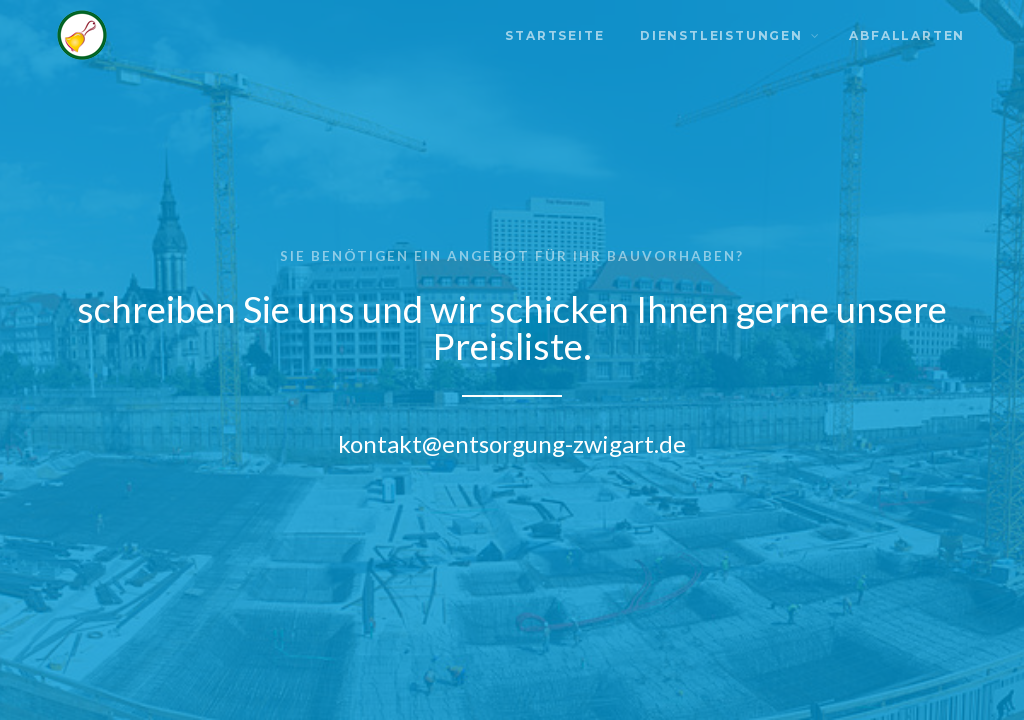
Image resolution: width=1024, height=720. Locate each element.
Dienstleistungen (721, 35)
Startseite (554, 35)
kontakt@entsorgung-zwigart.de (512, 443)
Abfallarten (907, 35)
